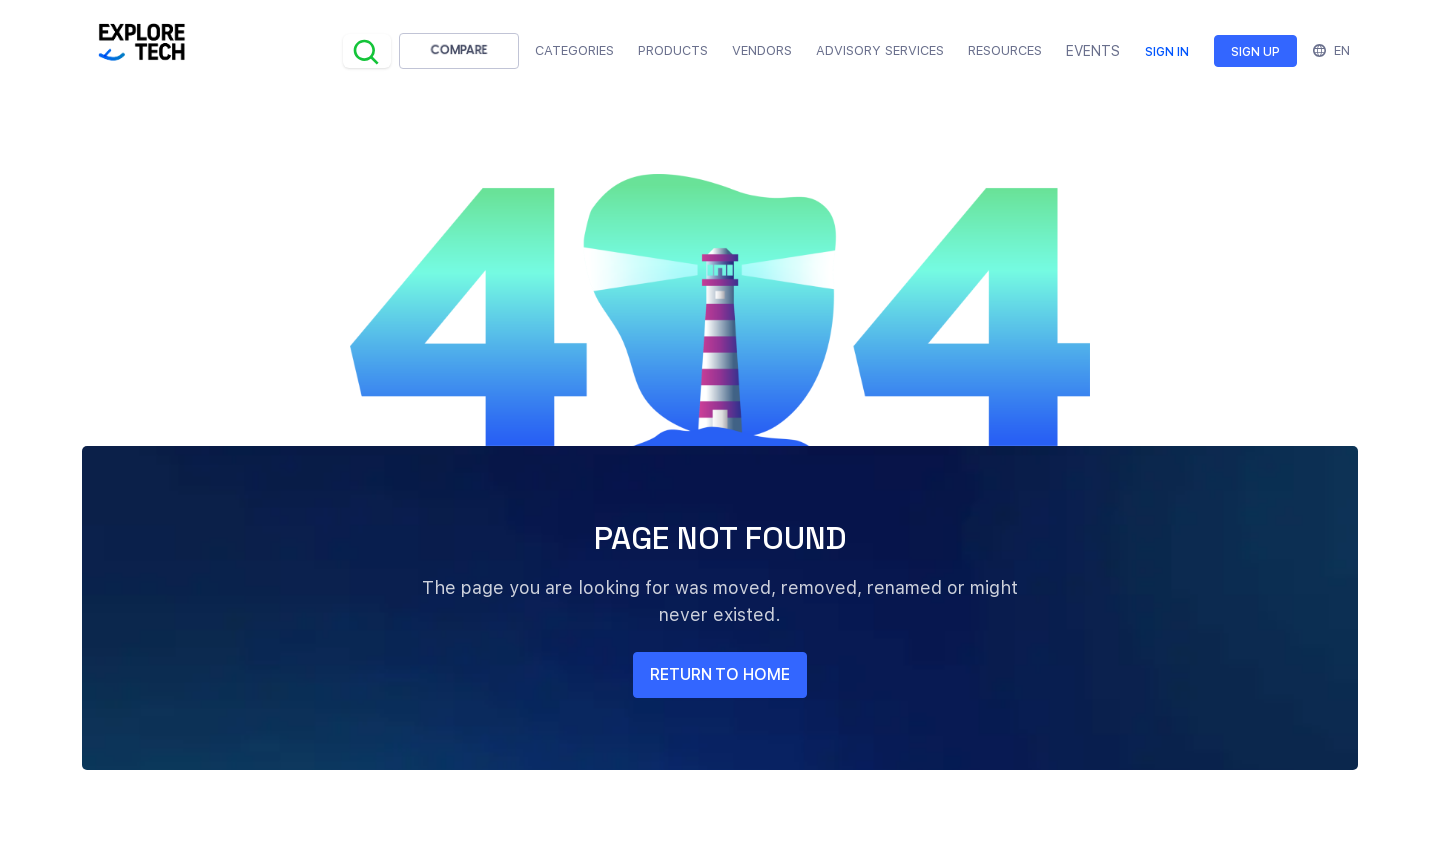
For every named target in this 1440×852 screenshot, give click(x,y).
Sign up (1255, 52)
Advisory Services (880, 50)
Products (673, 50)
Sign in (1167, 52)
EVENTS (1093, 51)
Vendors (762, 50)
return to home (720, 674)
